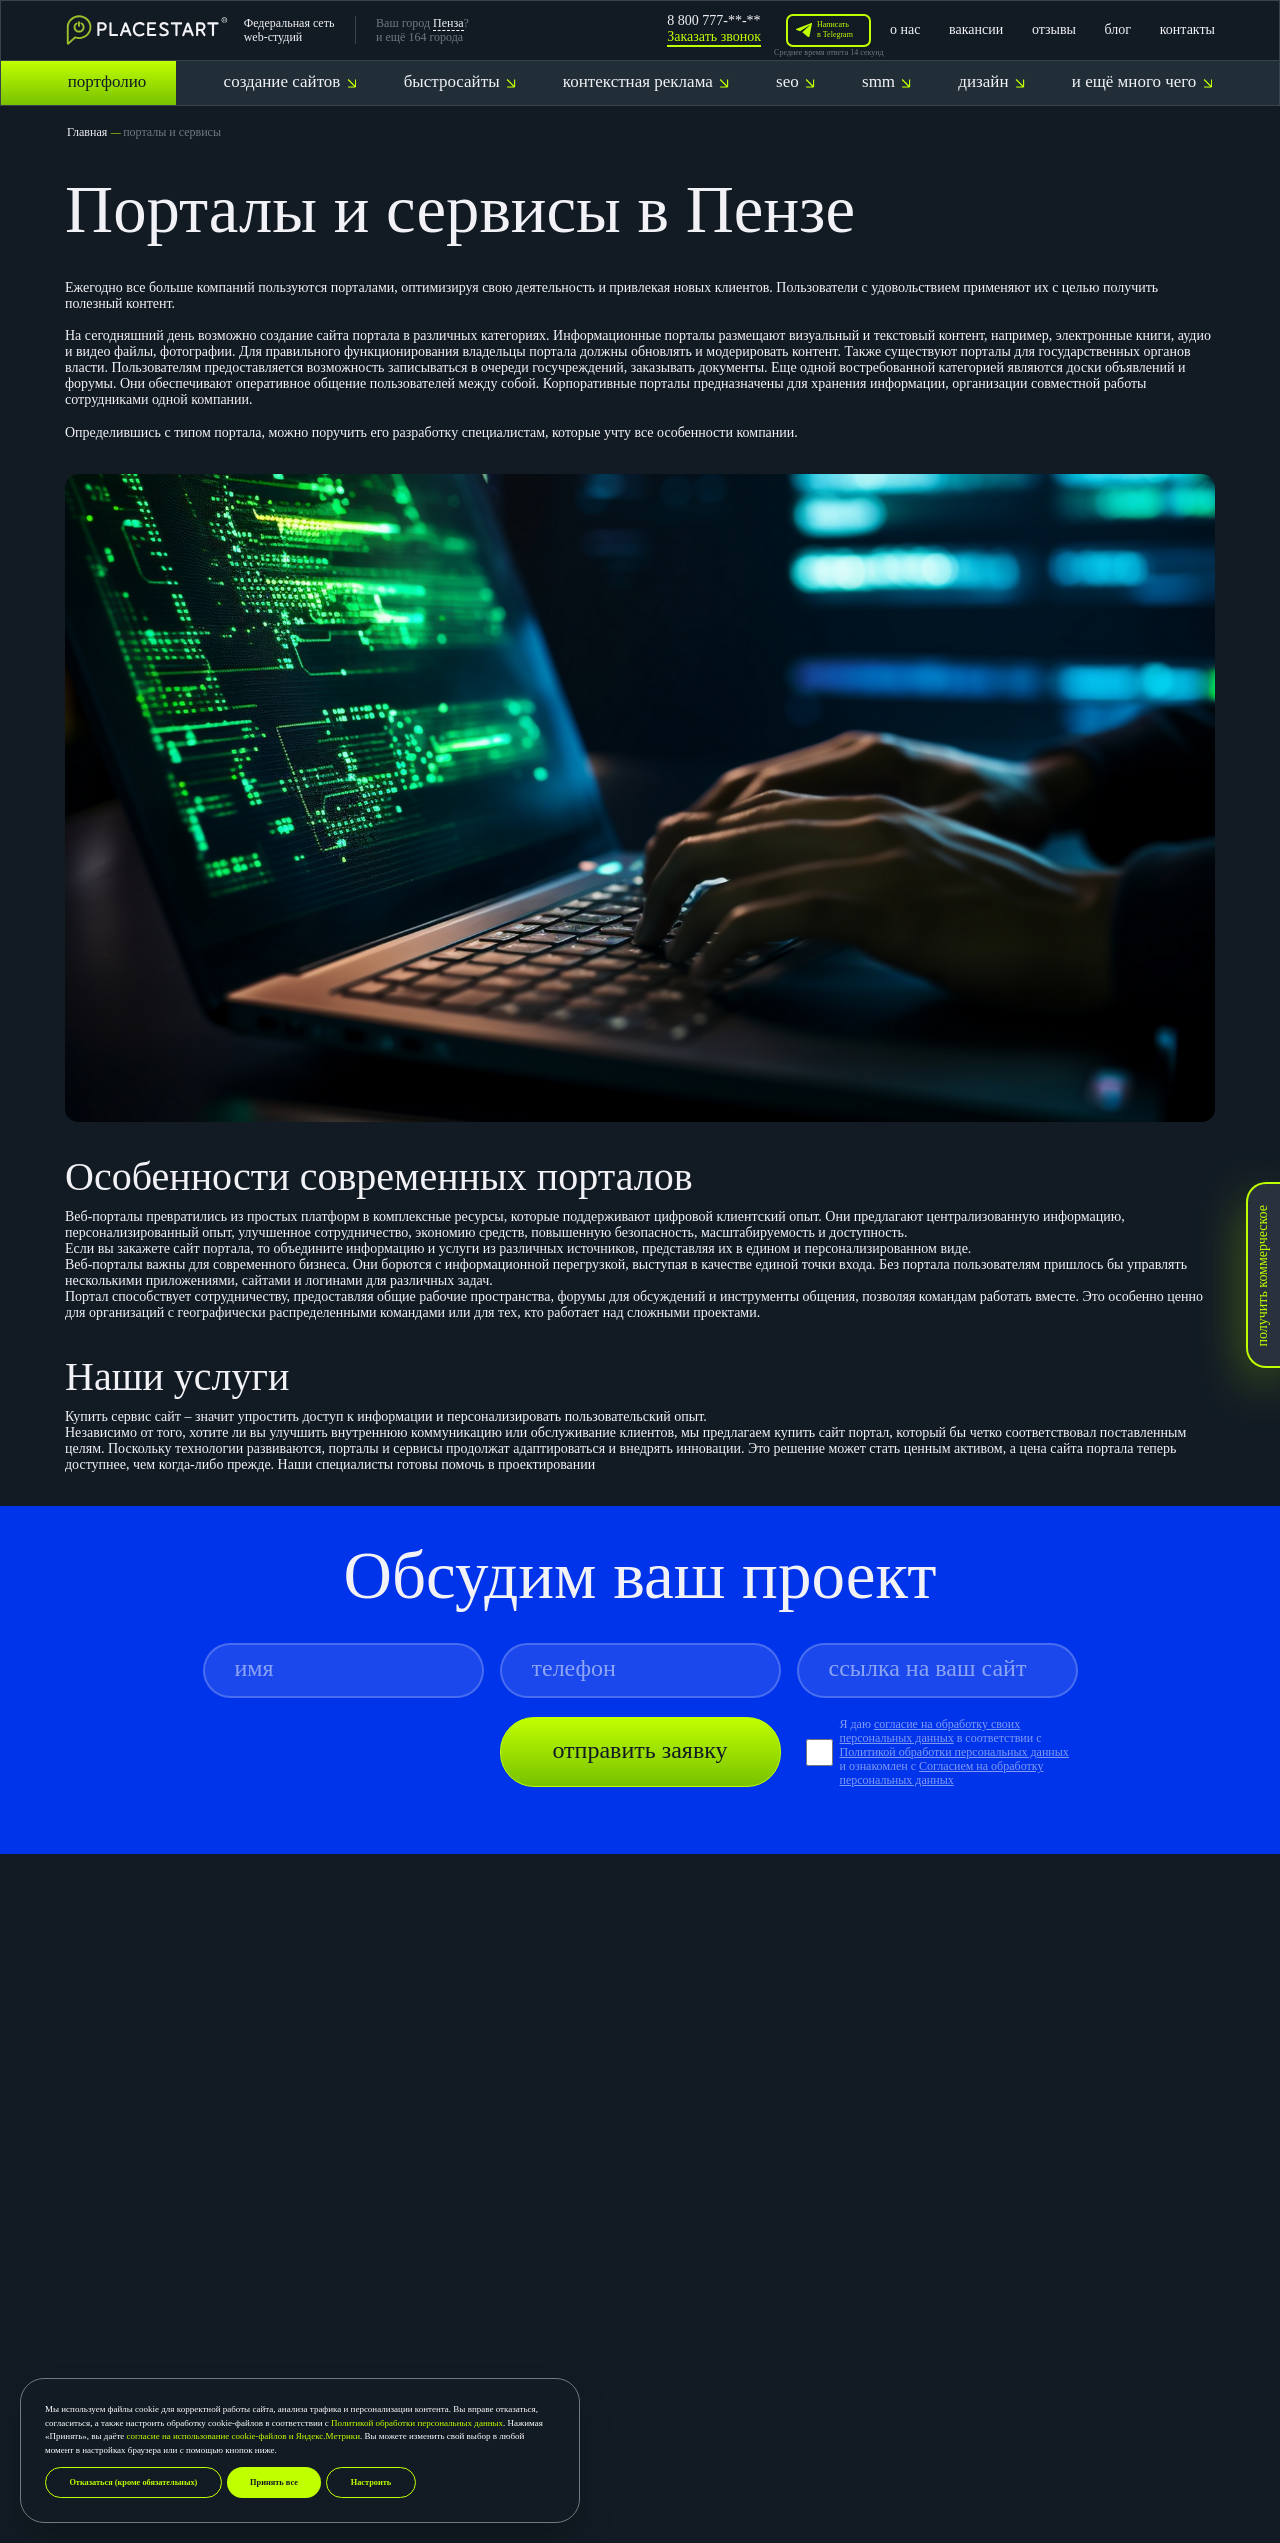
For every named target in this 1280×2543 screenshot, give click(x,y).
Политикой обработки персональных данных (417, 2422)
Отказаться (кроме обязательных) (139, 2482)
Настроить (390, 2482)
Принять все (289, 2482)
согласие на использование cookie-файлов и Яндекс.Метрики (243, 2435)
